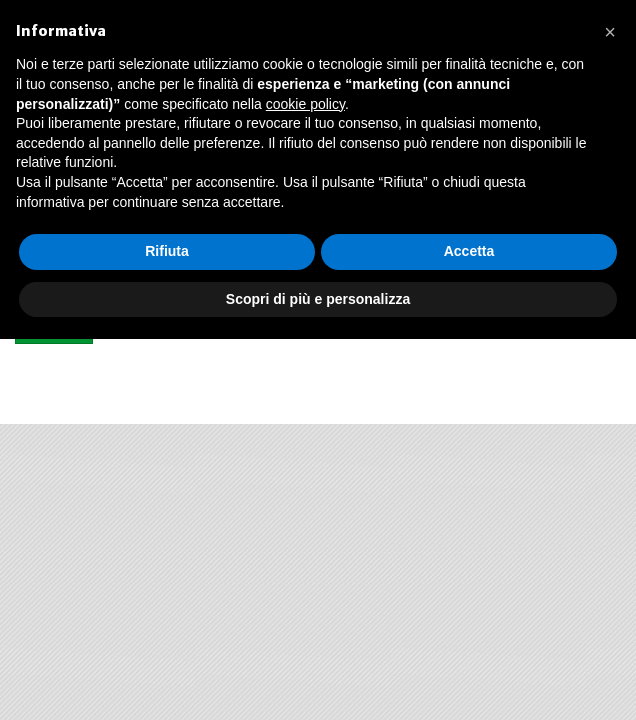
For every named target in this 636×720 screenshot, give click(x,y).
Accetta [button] (469, 251)
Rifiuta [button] (167, 251)
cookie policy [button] (305, 104)
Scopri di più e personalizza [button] (318, 299)
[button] (610, 32)
